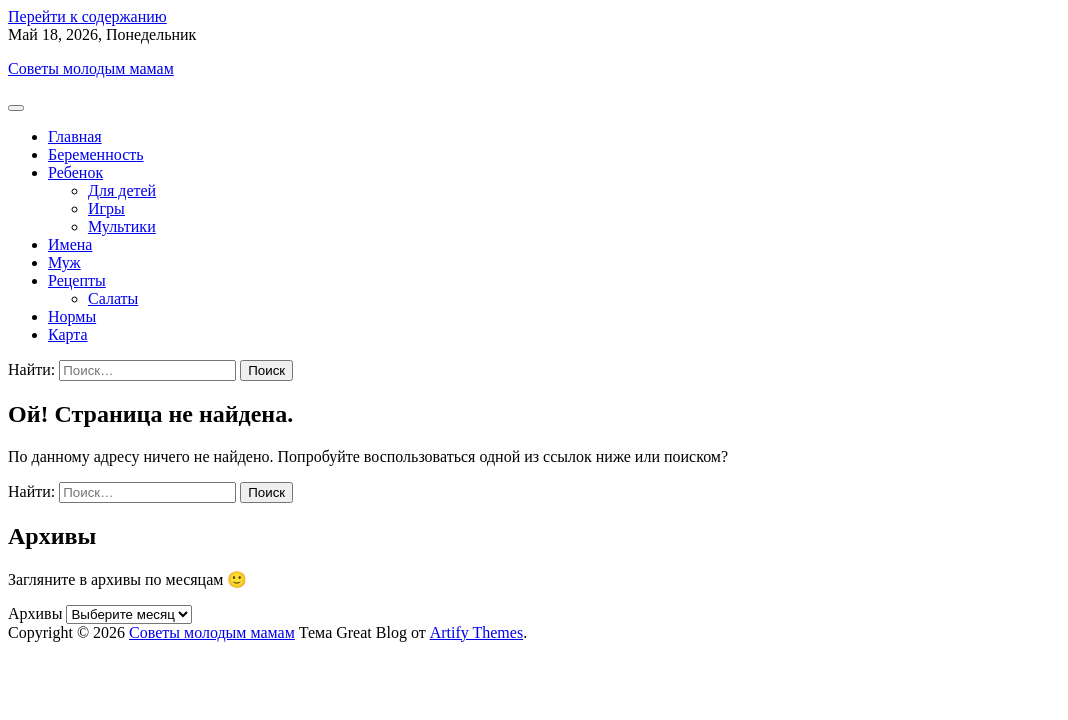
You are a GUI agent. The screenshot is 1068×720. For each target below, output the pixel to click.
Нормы (72, 316)
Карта (68, 334)
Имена (70, 244)
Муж (64, 262)
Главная (75, 136)
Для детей (122, 190)
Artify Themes (476, 632)
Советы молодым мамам (91, 68)
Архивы (35, 613)
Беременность (96, 154)
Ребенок (75, 172)
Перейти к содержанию (87, 16)
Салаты (113, 298)
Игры (106, 208)
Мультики (122, 226)
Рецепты (77, 280)
